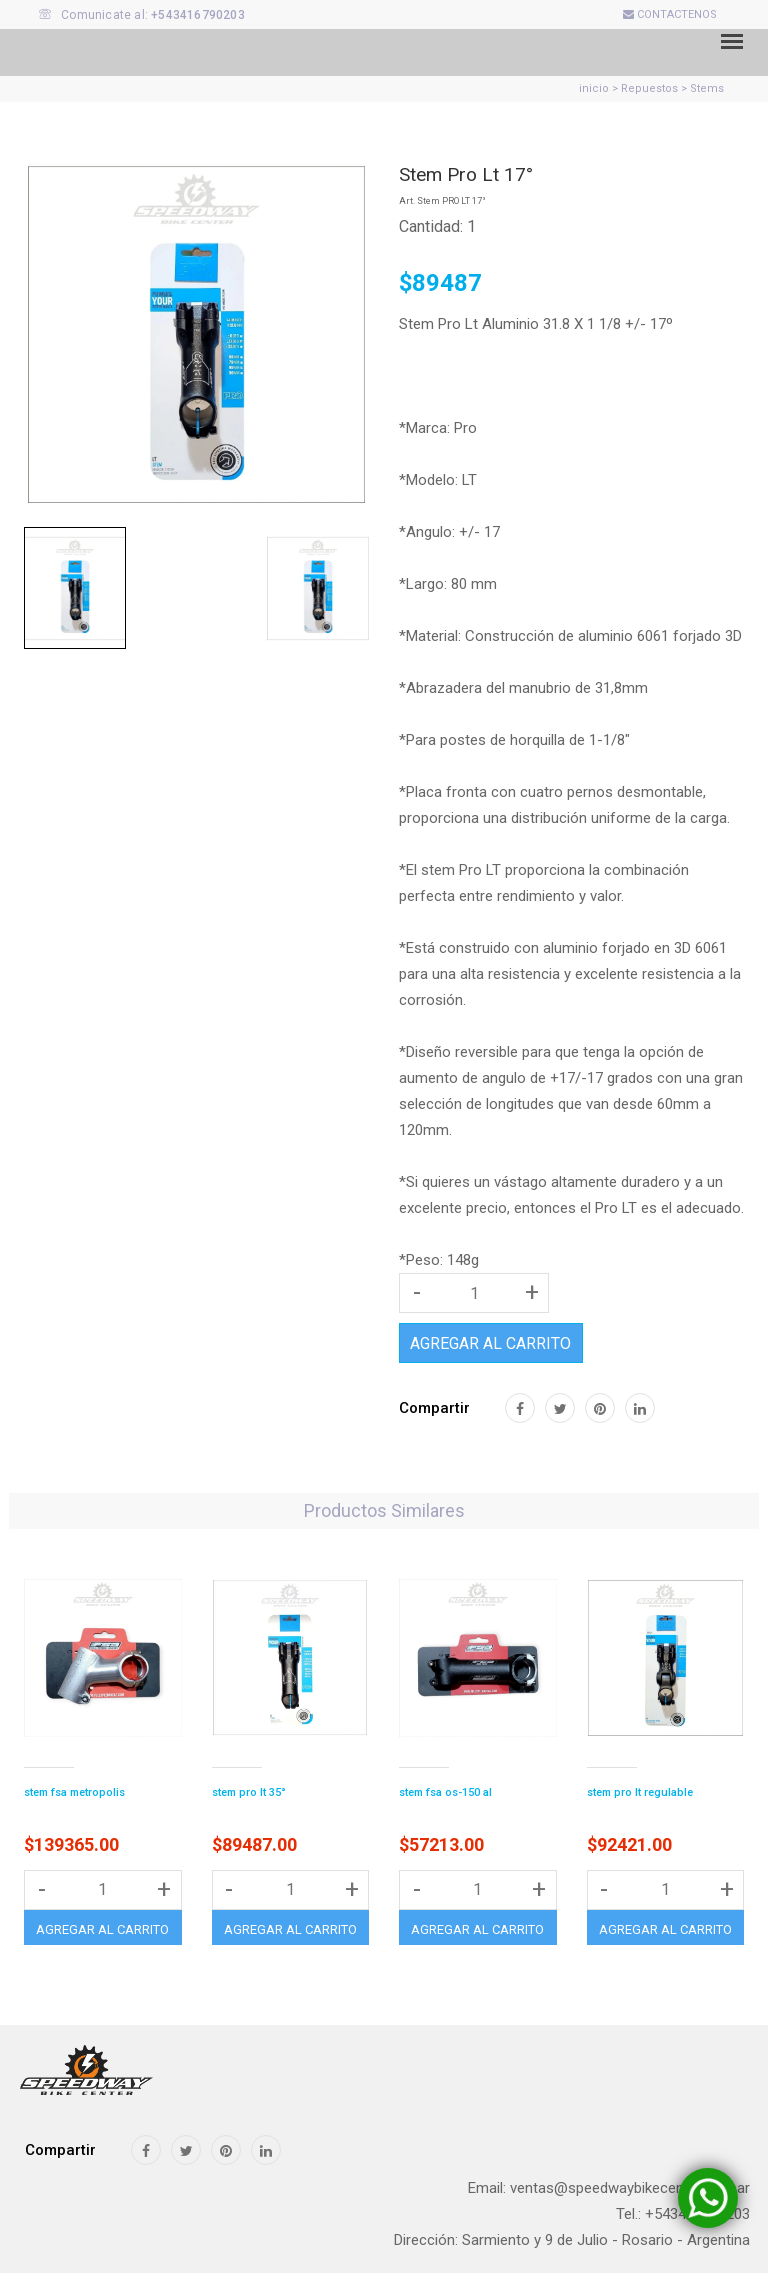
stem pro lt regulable (640, 1792)
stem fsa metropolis (74, 1792)
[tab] (75, 588)
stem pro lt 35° (249, 1792)
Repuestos (649, 88)
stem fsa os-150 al (445, 1792)
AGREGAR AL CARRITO (490, 1343)
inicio (594, 88)
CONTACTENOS (670, 14)
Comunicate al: (142, 15)
